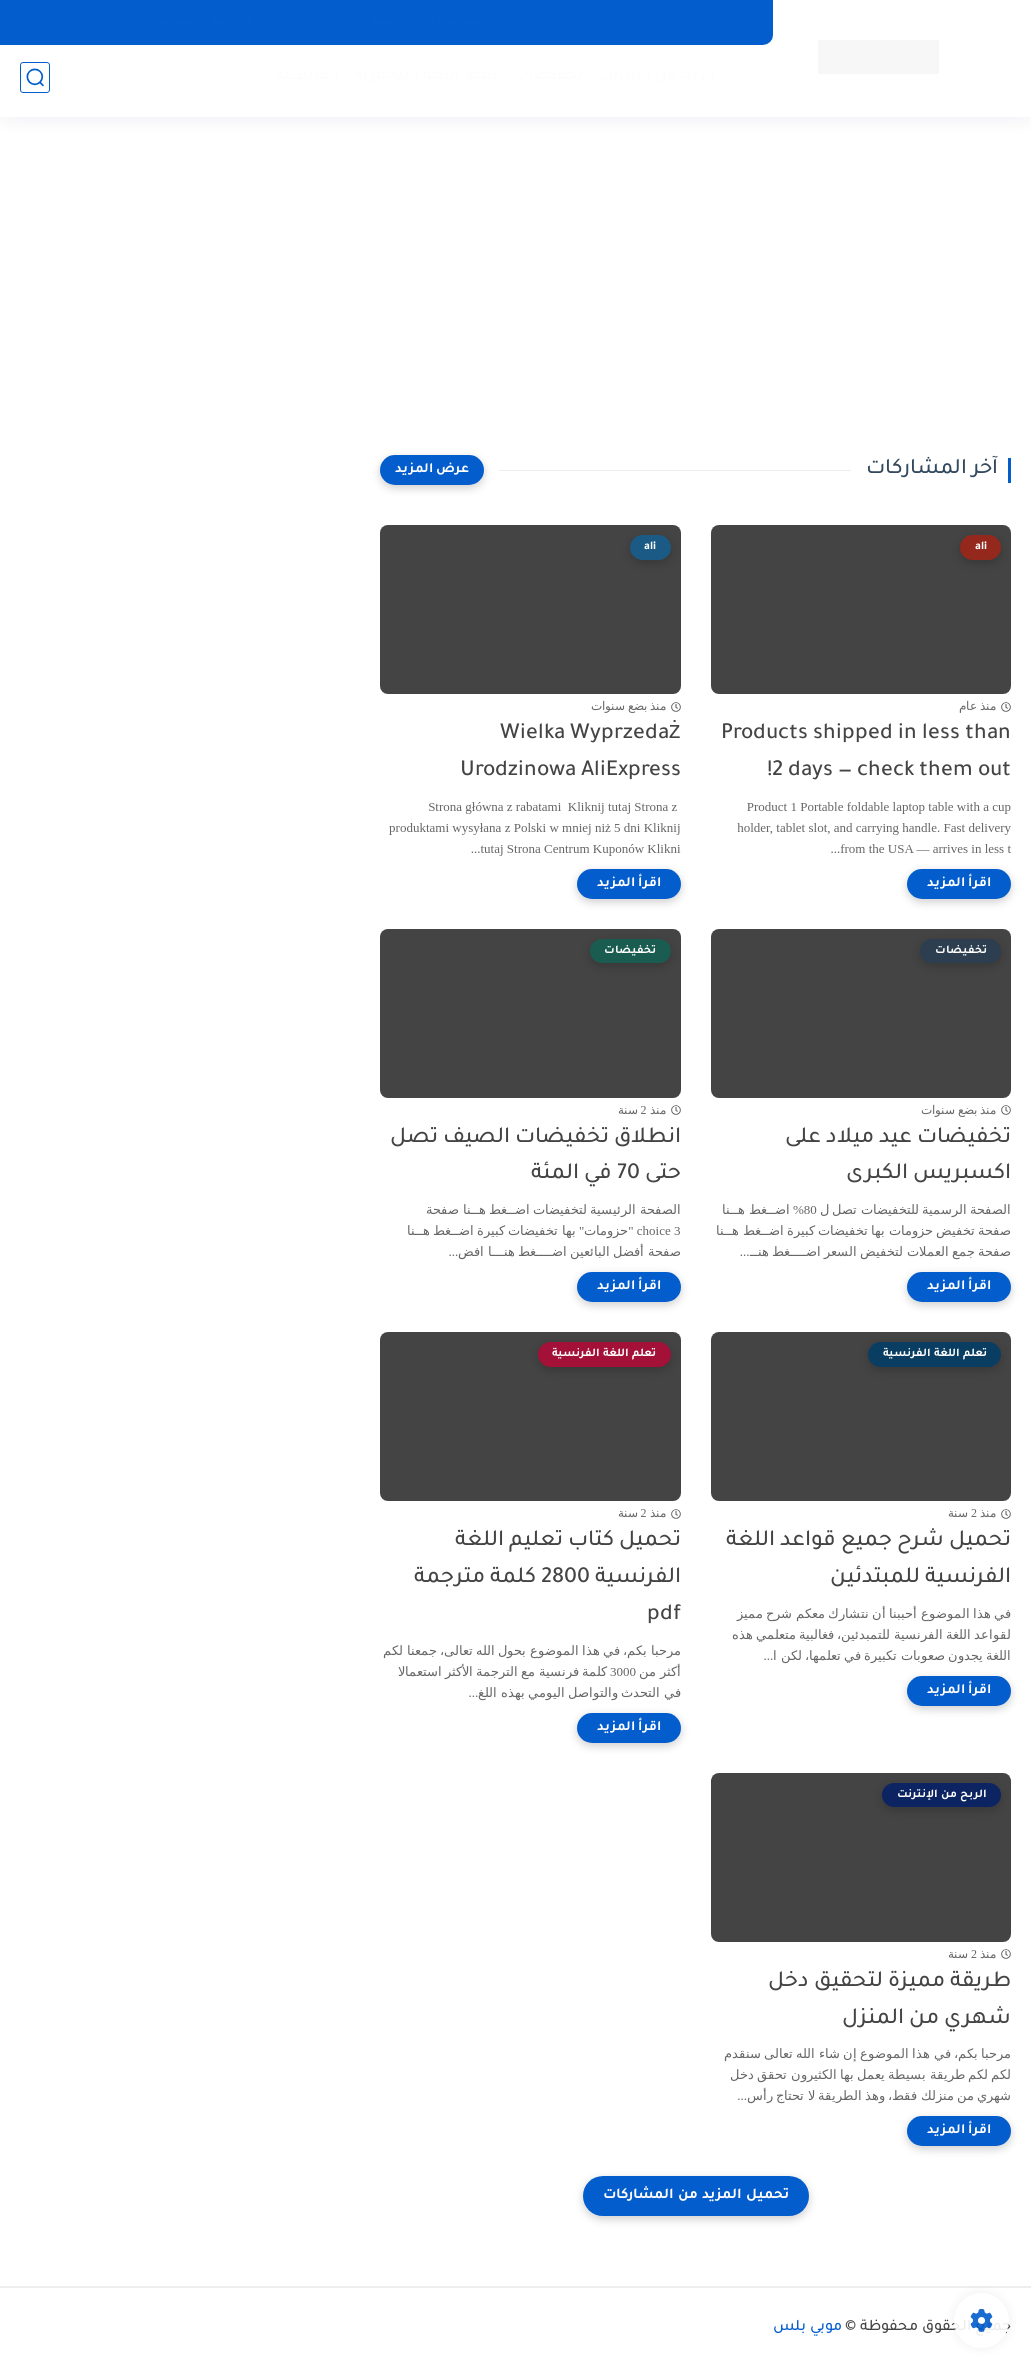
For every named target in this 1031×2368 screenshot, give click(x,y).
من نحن (530, 22)
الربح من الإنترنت (652, 80)
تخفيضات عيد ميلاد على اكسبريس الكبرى (898, 1157)
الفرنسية (303, 80)
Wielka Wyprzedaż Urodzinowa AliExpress (570, 753)
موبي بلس (807, 2328)
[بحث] (35, 81)
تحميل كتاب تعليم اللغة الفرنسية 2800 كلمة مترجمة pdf (547, 1578)
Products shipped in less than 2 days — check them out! (866, 753)
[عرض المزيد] (432, 470)
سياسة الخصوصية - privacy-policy (379, 22)
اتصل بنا (602, 22)
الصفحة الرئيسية (701, 22)
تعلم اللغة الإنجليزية (422, 80)
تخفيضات (544, 80)
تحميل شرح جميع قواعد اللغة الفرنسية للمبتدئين (868, 1560)
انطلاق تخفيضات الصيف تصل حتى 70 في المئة (535, 1157)
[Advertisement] (516, 300)
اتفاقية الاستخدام (199, 22)
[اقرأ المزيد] (959, 884)
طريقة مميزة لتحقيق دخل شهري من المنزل (889, 2001)
